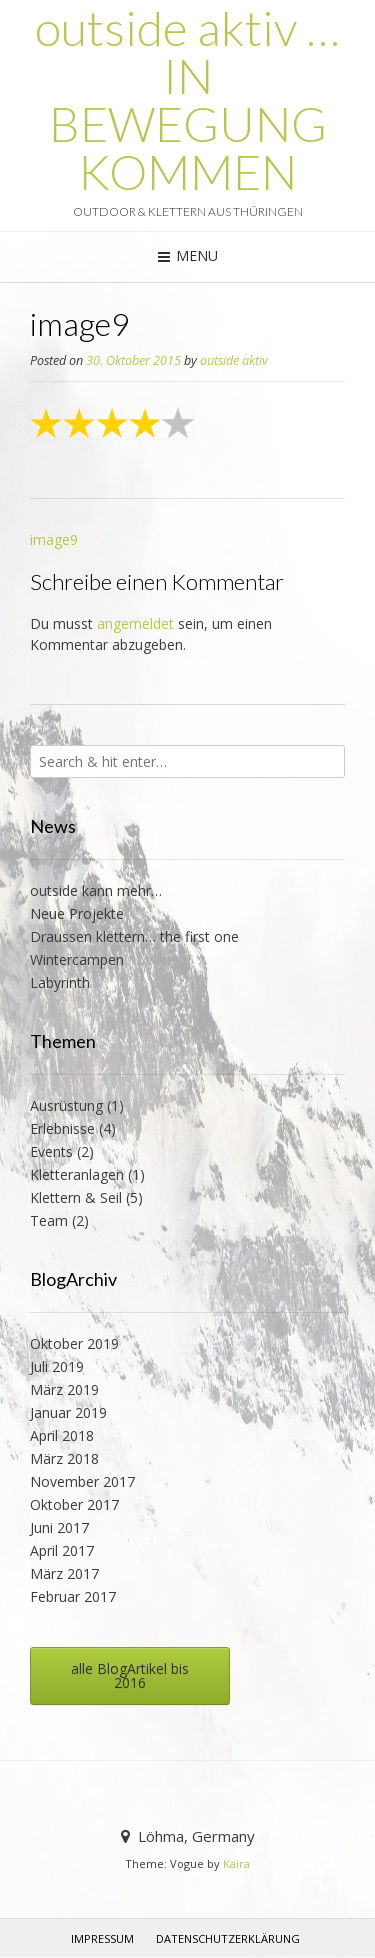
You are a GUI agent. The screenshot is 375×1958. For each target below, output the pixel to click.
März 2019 (64, 1389)
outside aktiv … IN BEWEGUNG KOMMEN (187, 100)
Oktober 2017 (74, 1504)
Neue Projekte (77, 913)
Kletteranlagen (77, 1174)
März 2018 (64, 1458)
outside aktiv (234, 360)
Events (51, 1151)
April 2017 (62, 1550)
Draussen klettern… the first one (134, 936)
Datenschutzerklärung (228, 1938)
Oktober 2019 (74, 1343)
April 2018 (62, 1435)
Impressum (102, 1938)
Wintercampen (77, 959)
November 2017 (82, 1481)
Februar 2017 (73, 1596)
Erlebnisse (62, 1128)
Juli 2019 (57, 1366)
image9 (54, 539)
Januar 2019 (68, 1412)
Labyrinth (60, 982)
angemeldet (135, 623)
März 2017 (64, 1573)
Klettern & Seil (76, 1197)
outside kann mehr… (96, 890)
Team (49, 1220)
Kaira (236, 1863)
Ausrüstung (66, 1105)
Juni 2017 (59, 1527)
